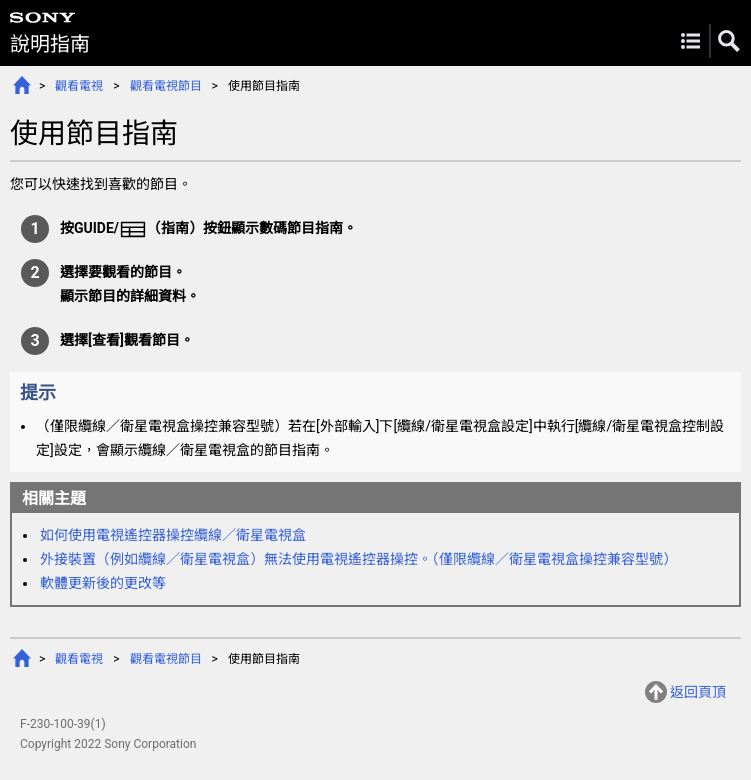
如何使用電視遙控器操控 (173, 535)
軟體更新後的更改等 (103, 583)
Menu (690, 41)
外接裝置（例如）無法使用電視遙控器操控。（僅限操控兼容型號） (358, 559)
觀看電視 (79, 86)
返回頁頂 (698, 692)
